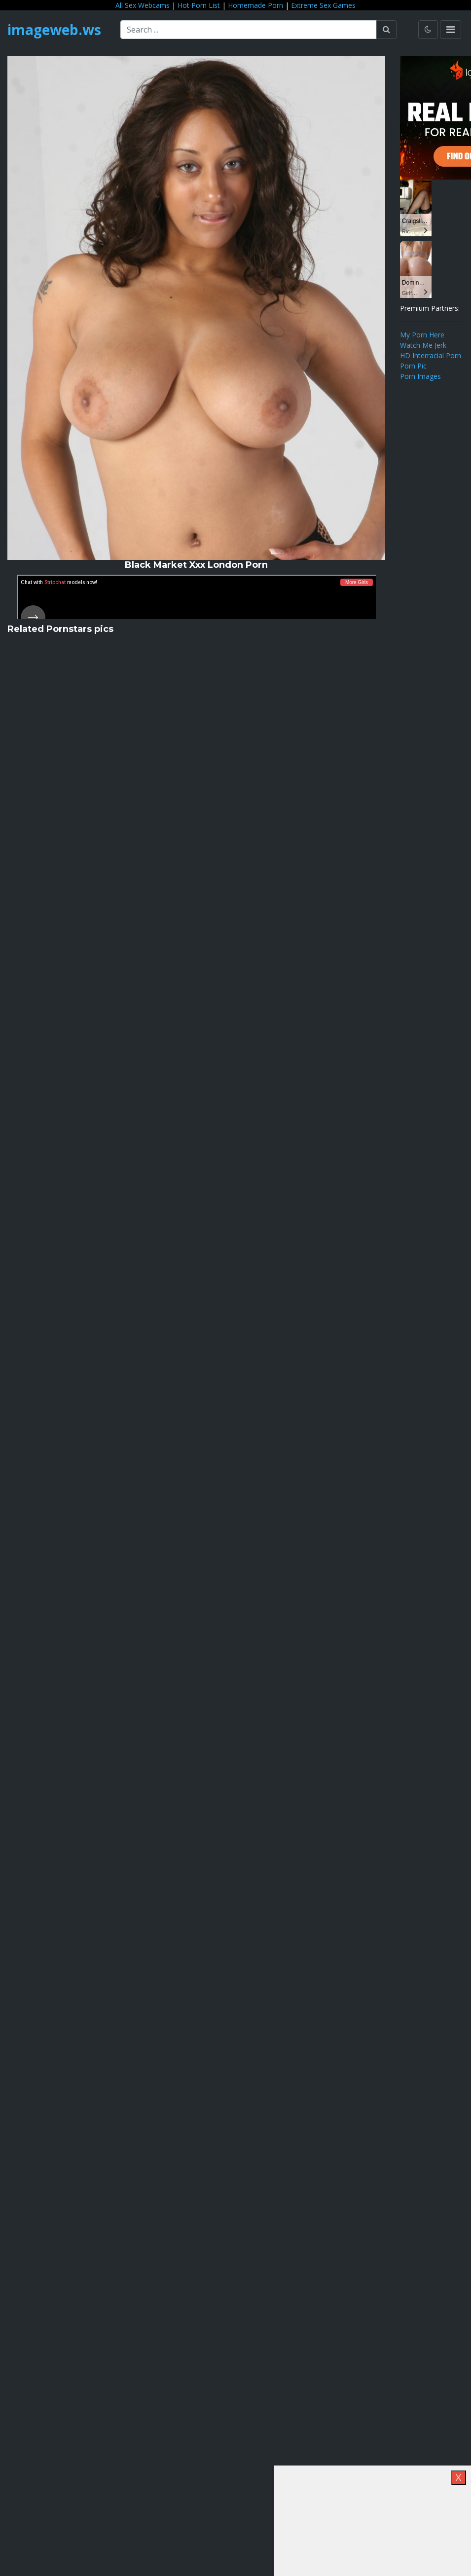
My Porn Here (422, 334)
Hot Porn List (199, 5)
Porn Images (420, 376)
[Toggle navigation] (450, 29)
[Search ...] (248, 29)
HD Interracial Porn (430, 355)
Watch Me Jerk (423, 345)
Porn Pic (413, 365)
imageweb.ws (54, 29)
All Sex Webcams (142, 5)
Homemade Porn (255, 5)
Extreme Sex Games (323, 5)
